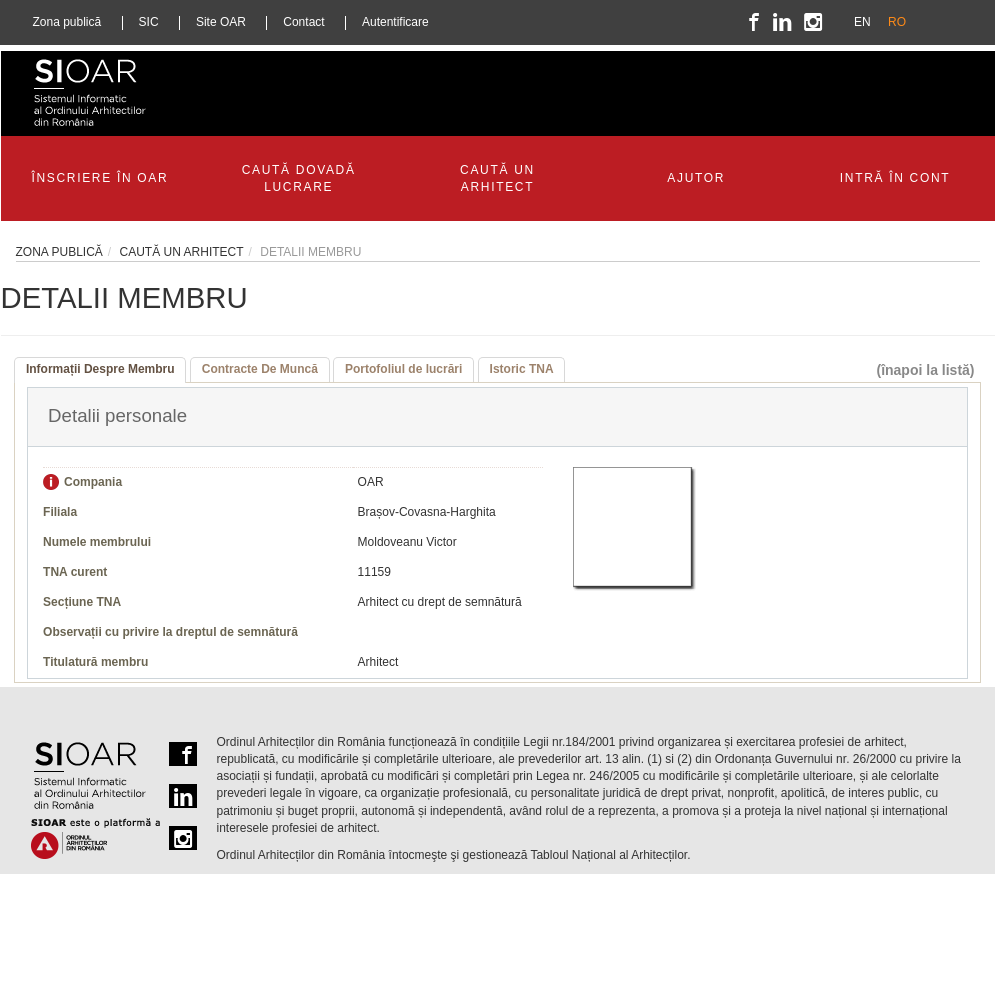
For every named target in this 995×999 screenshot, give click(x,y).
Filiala (60, 512)
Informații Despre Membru (100, 369)
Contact (303, 22)
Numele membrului (97, 542)
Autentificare (395, 22)
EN (862, 22)
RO (897, 22)
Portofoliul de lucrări (403, 369)
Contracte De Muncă (260, 369)
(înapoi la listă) (925, 370)
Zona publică (67, 22)
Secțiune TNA (82, 602)
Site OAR (221, 22)
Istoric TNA (522, 369)
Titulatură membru (95, 662)
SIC (149, 22)
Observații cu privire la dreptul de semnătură (170, 632)
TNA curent (75, 572)
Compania (93, 482)
